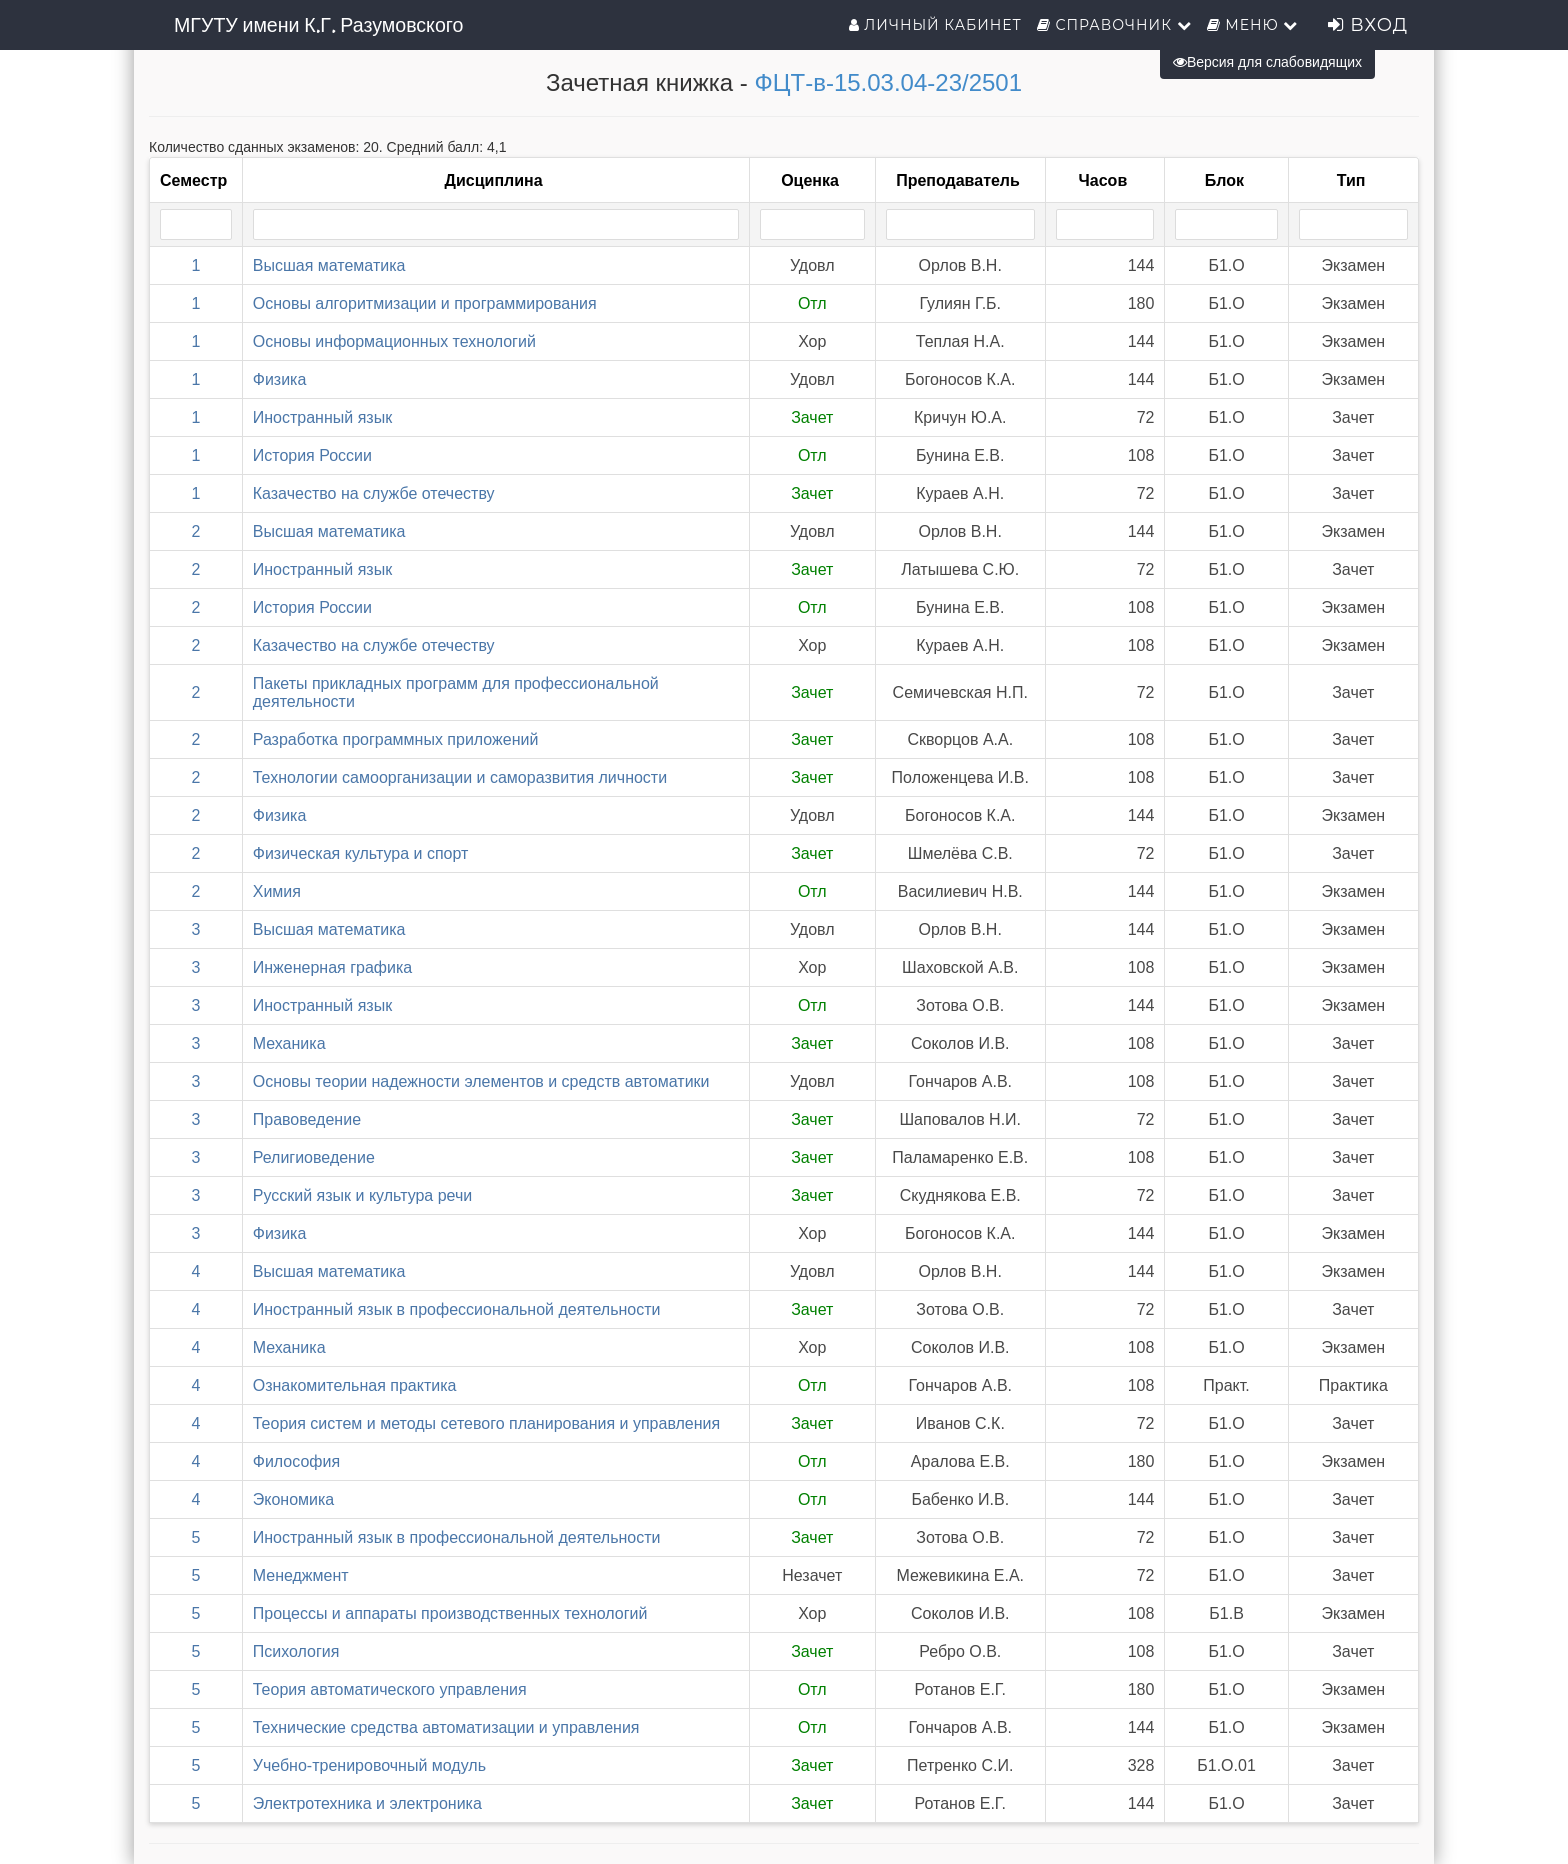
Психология (296, 1651)
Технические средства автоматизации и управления (446, 1727)
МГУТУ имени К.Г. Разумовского (318, 25)
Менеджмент (301, 1575)
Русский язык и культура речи (363, 1195)
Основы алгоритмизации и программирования (425, 303)
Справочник (1114, 25)
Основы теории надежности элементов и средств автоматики (481, 1081)
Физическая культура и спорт (361, 853)
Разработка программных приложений (396, 739)
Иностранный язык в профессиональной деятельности (457, 1309)
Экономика (294, 1499)
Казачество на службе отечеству (374, 493)
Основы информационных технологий (394, 341)
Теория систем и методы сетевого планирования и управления (486, 1423)
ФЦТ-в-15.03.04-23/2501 (888, 82)
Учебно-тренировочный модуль (369, 1765)
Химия (277, 891)
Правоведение (307, 1119)
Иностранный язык (322, 417)
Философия (296, 1461)
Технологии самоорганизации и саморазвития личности (460, 777)
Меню (1253, 25)
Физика (280, 379)
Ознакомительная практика (355, 1385)
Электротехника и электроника (367, 1803)
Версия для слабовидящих (1267, 62)
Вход (1368, 25)
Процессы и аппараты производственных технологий (450, 1613)
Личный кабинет (935, 25)
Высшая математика (329, 265)
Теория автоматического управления (390, 1689)
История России (312, 455)
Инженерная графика (332, 967)
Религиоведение (314, 1157)
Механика (289, 1043)
